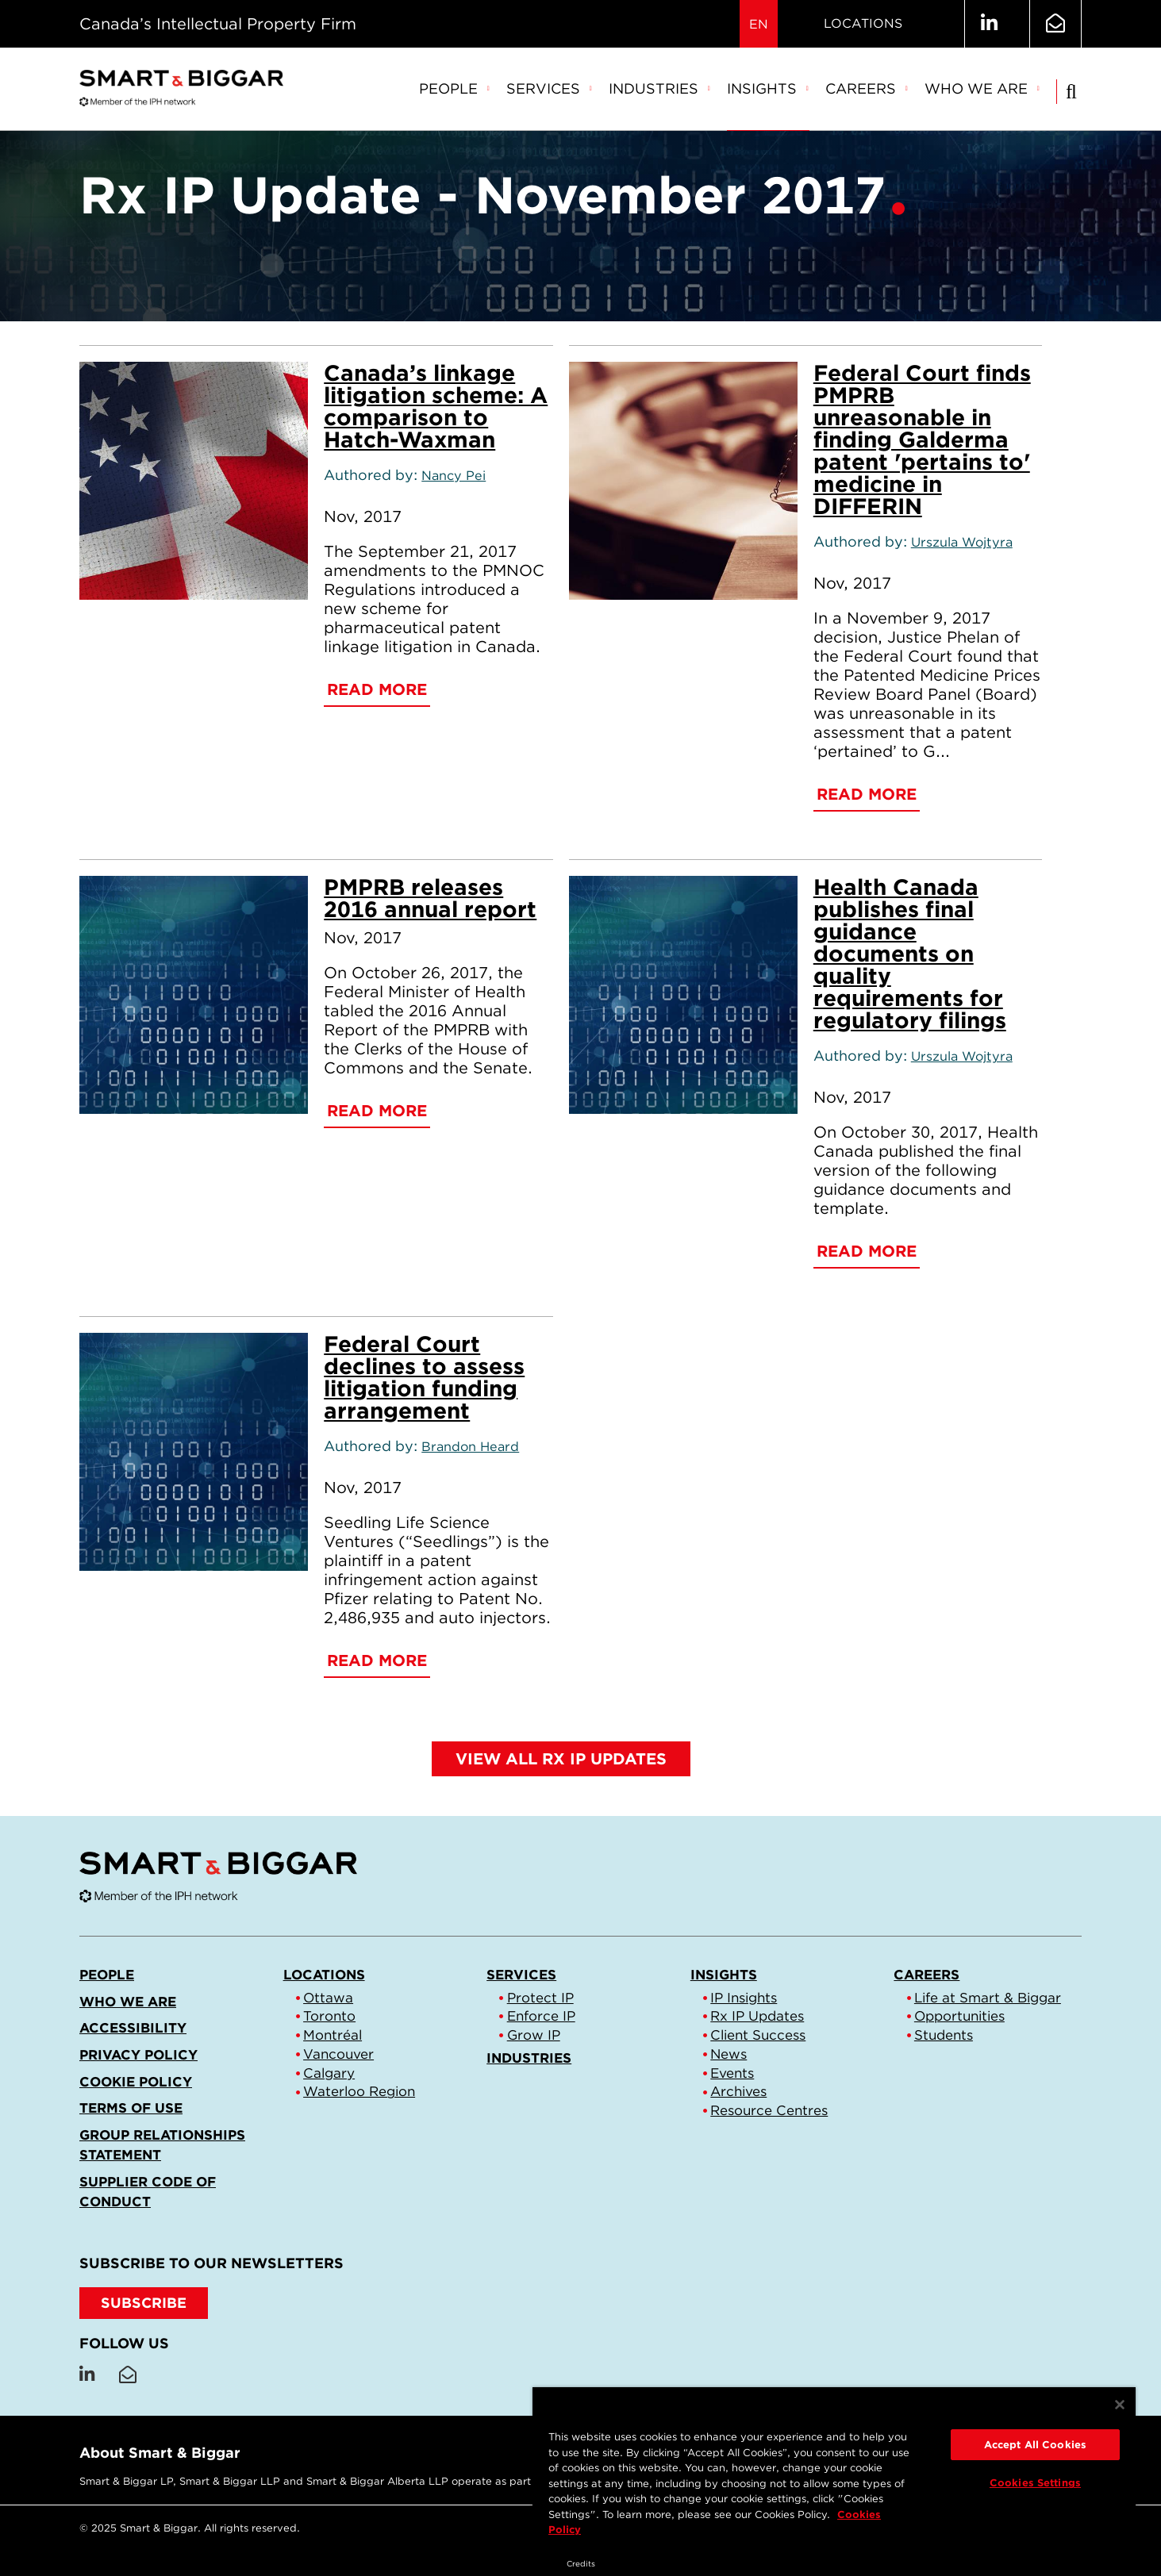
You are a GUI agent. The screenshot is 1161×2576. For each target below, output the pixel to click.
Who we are (982, 88)
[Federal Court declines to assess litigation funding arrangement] (193, 1452)
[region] (834, 2469)
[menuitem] (454, 90)
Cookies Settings (1035, 2483)
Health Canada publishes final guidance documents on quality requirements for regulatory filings (909, 953)
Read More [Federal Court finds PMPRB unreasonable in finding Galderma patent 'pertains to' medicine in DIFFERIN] (867, 794)
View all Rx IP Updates (561, 1758)
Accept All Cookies (1035, 2445)
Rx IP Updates (757, 2016)
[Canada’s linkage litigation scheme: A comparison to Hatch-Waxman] (193, 481)
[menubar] (729, 90)
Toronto (329, 2016)
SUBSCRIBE (143, 2302)
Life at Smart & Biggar (987, 1998)
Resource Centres (769, 2110)
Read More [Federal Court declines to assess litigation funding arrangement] (377, 1660)
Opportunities (959, 2016)
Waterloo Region (359, 2091)
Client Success (757, 2035)
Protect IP (540, 1998)
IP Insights (743, 1998)
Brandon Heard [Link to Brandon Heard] (470, 1446)
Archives (738, 2091)
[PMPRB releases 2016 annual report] (193, 995)
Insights (768, 88)
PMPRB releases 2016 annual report (430, 898)
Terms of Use (131, 2108)
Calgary (329, 2073)
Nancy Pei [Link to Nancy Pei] (453, 475)
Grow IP (533, 2035)
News (728, 2054)
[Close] (1119, 2404)
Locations (863, 23)
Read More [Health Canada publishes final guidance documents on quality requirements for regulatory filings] (867, 1251)
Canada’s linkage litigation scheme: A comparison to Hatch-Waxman (436, 406)
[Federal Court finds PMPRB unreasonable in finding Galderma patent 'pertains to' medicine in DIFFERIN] (683, 481)
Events (732, 2073)
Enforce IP (541, 2016)
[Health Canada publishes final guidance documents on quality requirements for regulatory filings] (683, 995)
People (454, 88)
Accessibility (132, 2028)
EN (758, 24)
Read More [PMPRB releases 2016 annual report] (377, 1110)
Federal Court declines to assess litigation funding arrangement (424, 1377)
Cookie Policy (135, 2082)
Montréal (332, 2035)
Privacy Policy (138, 2055)
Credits (581, 2563)
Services (549, 88)
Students (943, 2035)
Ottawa (328, 1998)
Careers (867, 88)
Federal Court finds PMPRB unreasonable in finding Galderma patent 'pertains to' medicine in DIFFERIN (922, 439)
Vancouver (338, 2054)
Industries (660, 88)
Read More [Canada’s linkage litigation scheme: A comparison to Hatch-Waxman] (377, 689)
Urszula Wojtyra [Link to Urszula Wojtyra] (962, 542)
